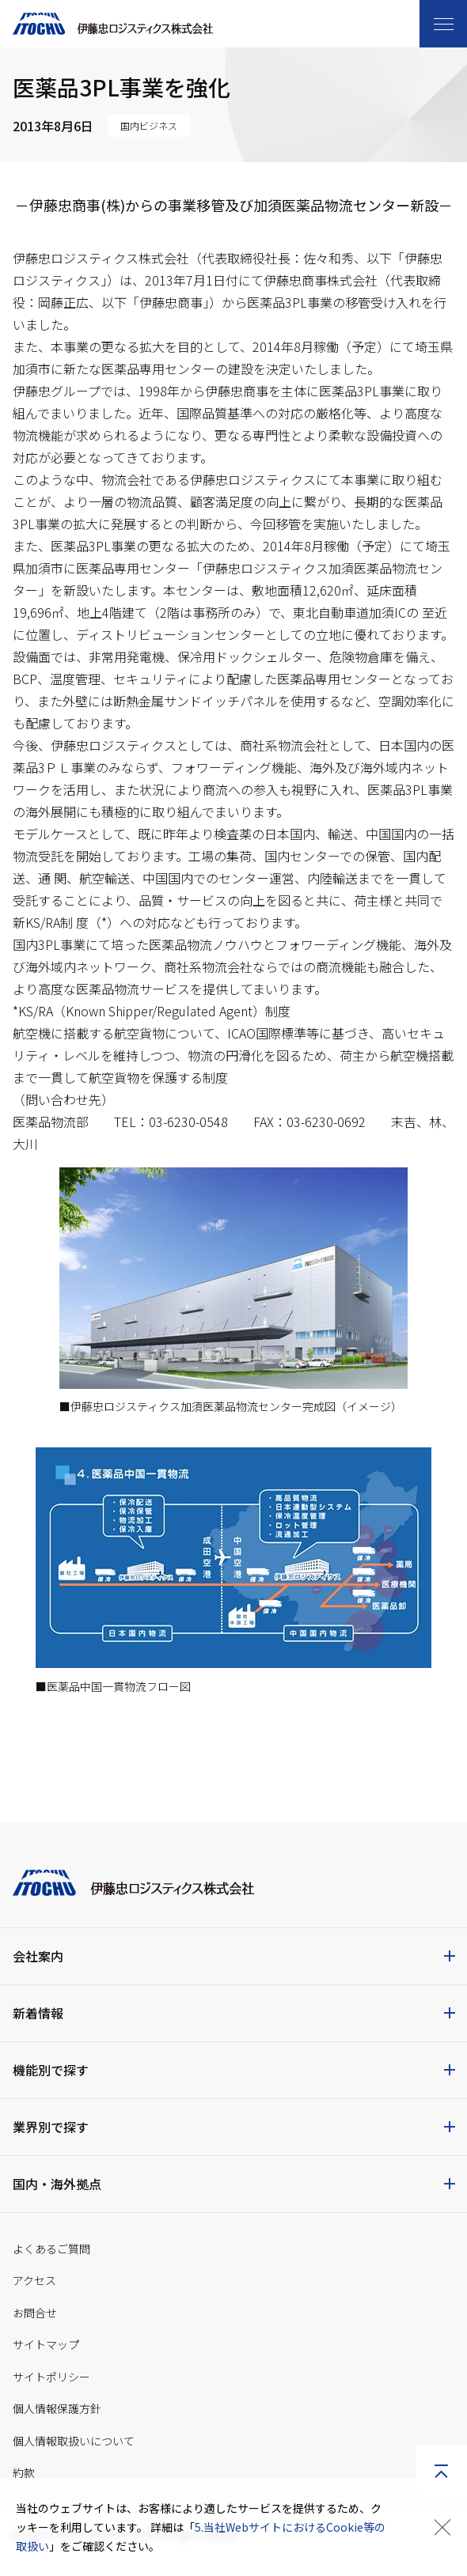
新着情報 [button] (38, 2012)
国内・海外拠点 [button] (57, 2183)
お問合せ (35, 2313)
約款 (24, 2472)
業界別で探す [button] (51, 2126)
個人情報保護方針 (57, 2408)
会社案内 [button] (38, 1955)
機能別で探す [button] (51, 2069)
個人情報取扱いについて (74, 2441)
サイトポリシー (51, 2377)
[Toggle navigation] (443, 23)
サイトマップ (46, 2344)
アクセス (34, 2280)
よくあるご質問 (51, 2248)
